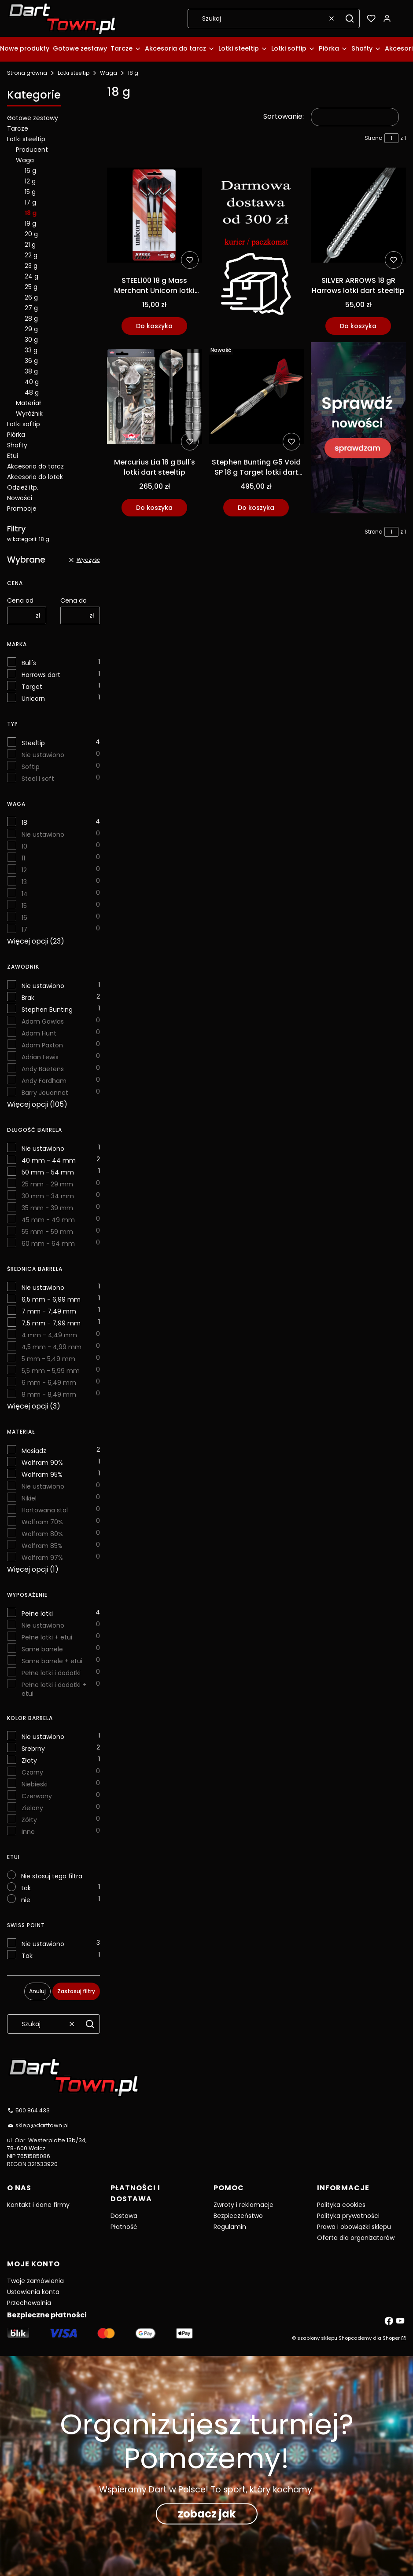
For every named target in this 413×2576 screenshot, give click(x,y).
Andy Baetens (43, 1069)
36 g (31, 360)
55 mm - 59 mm (47, 1231)
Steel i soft (38, 778)
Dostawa (124, 2215)
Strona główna (27, 73)
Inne (28, 1831)
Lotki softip (23, 424)
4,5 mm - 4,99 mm (51, 1347)
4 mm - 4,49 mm (49, 1335)
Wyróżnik (29, 413)
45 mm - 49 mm (48, 1219)
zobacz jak (207, 2513)
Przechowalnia (29, 2302)
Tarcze (17, 128)
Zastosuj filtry (76, 1991)
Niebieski (35, 1784)
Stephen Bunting (47, 1009)
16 (24, 917)
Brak (28, 997)
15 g (30, 191)
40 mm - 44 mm (49, 1160)
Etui (12, 455)
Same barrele (42, 1649)
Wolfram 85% (42, 1545)
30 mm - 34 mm (48, 1196)
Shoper (391, 2338)
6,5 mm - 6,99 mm (51, 1299)
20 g (31, 234)
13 (24, 882)
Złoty (29, 1760)
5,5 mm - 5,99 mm (51, 1370)
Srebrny (33, 1748)
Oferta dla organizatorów (356, 2237)
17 (24, 929)
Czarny (32, 1772)
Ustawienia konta (33, 2291)
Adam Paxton (42, 1045)
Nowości (19, 498)
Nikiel (29, 1498)
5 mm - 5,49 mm (48, 1358)
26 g (31, 297)
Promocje (22, 508)
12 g (30, 181)
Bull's (29, 663)
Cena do (73, 600)
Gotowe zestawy (32, 117)
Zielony (32, 1808)
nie (25, 1899)
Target (32, 686)
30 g (31, 339)
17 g (30, 202)
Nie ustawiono (43, 754)
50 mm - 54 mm (48, 1172)
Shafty (17, 445)
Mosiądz (34, 1450)
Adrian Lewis (40, 1057)
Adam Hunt (39, 1033)
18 (24, 822)
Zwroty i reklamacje (243, 2204)
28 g (31, 318)
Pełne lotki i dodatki (51, 1673)
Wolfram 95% (42, 1474)
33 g (31, 350)
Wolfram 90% (42, 1462)
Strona (374, 138)
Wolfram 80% (42, 1534)
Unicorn (33, 698)
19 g (30, 223)
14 (25, 893)
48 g (32, 392)
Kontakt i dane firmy (38, 2204)
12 (24, 870)
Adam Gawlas (43, 1021)
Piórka (16, 434)
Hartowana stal (45, 1510)
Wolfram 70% (42, 1522)
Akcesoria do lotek (35, 476)
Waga (108, 73)
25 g (31, 286)
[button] (350, 18)
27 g (31, 308)
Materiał (28, 403)
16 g (30, 170)
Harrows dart (41, 674)
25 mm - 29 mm (47, 1184)
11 (23, 858)
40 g (32, 381)
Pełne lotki (37, 1613)
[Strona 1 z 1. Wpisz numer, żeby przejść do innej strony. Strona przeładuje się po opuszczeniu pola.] (391, 138)
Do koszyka (154, 326)
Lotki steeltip (73, 73)
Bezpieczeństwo (238, 2215)
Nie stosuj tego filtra (51, 1876)
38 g (31, 371)
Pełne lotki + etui (47, 1637)
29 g (31, 329)
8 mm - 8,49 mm (49, 1394)
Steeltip (33, 743)
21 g (30, 244)
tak (26, 1888)
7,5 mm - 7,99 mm (51, 1323)
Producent (32, 149)
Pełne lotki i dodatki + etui (54, 1689)
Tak (27, 1955)
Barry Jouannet (45, 1092)
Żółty (29, 1819)
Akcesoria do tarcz (35, 466)
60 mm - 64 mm (48, 1243)
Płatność (124, 2226)
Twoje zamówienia (35, 2280)
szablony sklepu (317, 2338)
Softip (31, 766)
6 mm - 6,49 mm (49, 1382)
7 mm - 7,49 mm (49, 1311)
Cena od (20, 600)
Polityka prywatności (348, 2215)
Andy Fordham (44, 1080)
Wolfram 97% (42, 1557)
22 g (31, 255)
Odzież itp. (22, 487)
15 (24, 905)
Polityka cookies (341, 2204)
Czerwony (37, 1796)
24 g (31, 276)
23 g (31, 265)
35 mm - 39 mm (47, 1208)
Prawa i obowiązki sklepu (354, 2226)
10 (24, 846)
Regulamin (230, 2226)
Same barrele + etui (52, 1661)
